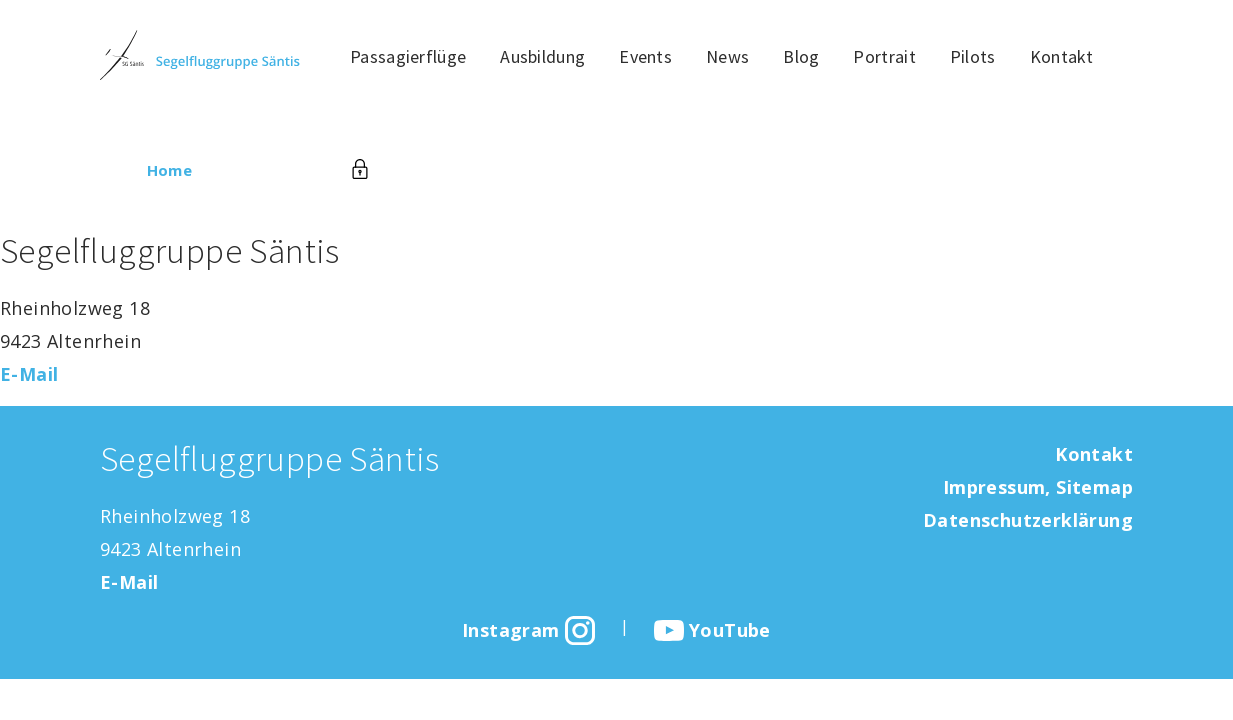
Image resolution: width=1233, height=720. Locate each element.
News (727, 56)
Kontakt (1062, 56)
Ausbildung (542, 56)
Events (645, 56)
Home (170, 170)
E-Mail (29, 374)
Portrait (884, 56)
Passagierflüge (408, 56)
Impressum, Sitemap (1038, 487)
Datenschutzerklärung (1028, 520)
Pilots (973, 56)
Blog (801, 56)
